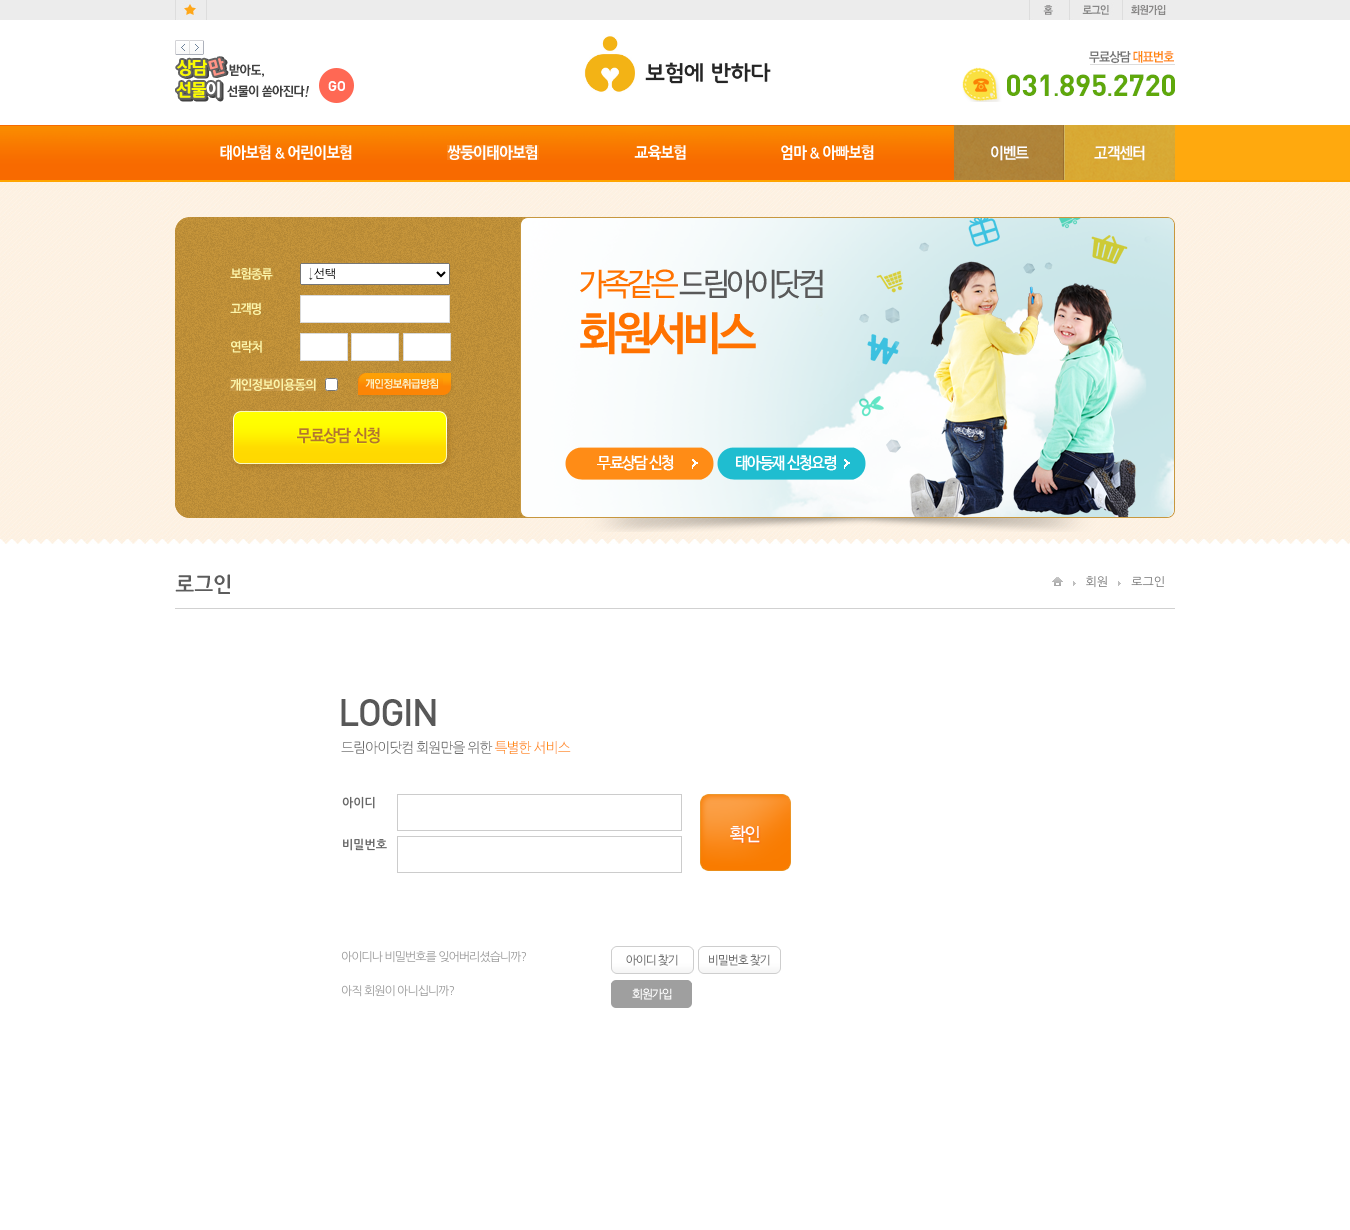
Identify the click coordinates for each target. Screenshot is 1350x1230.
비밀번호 (364, 845)
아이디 (359, 803)
